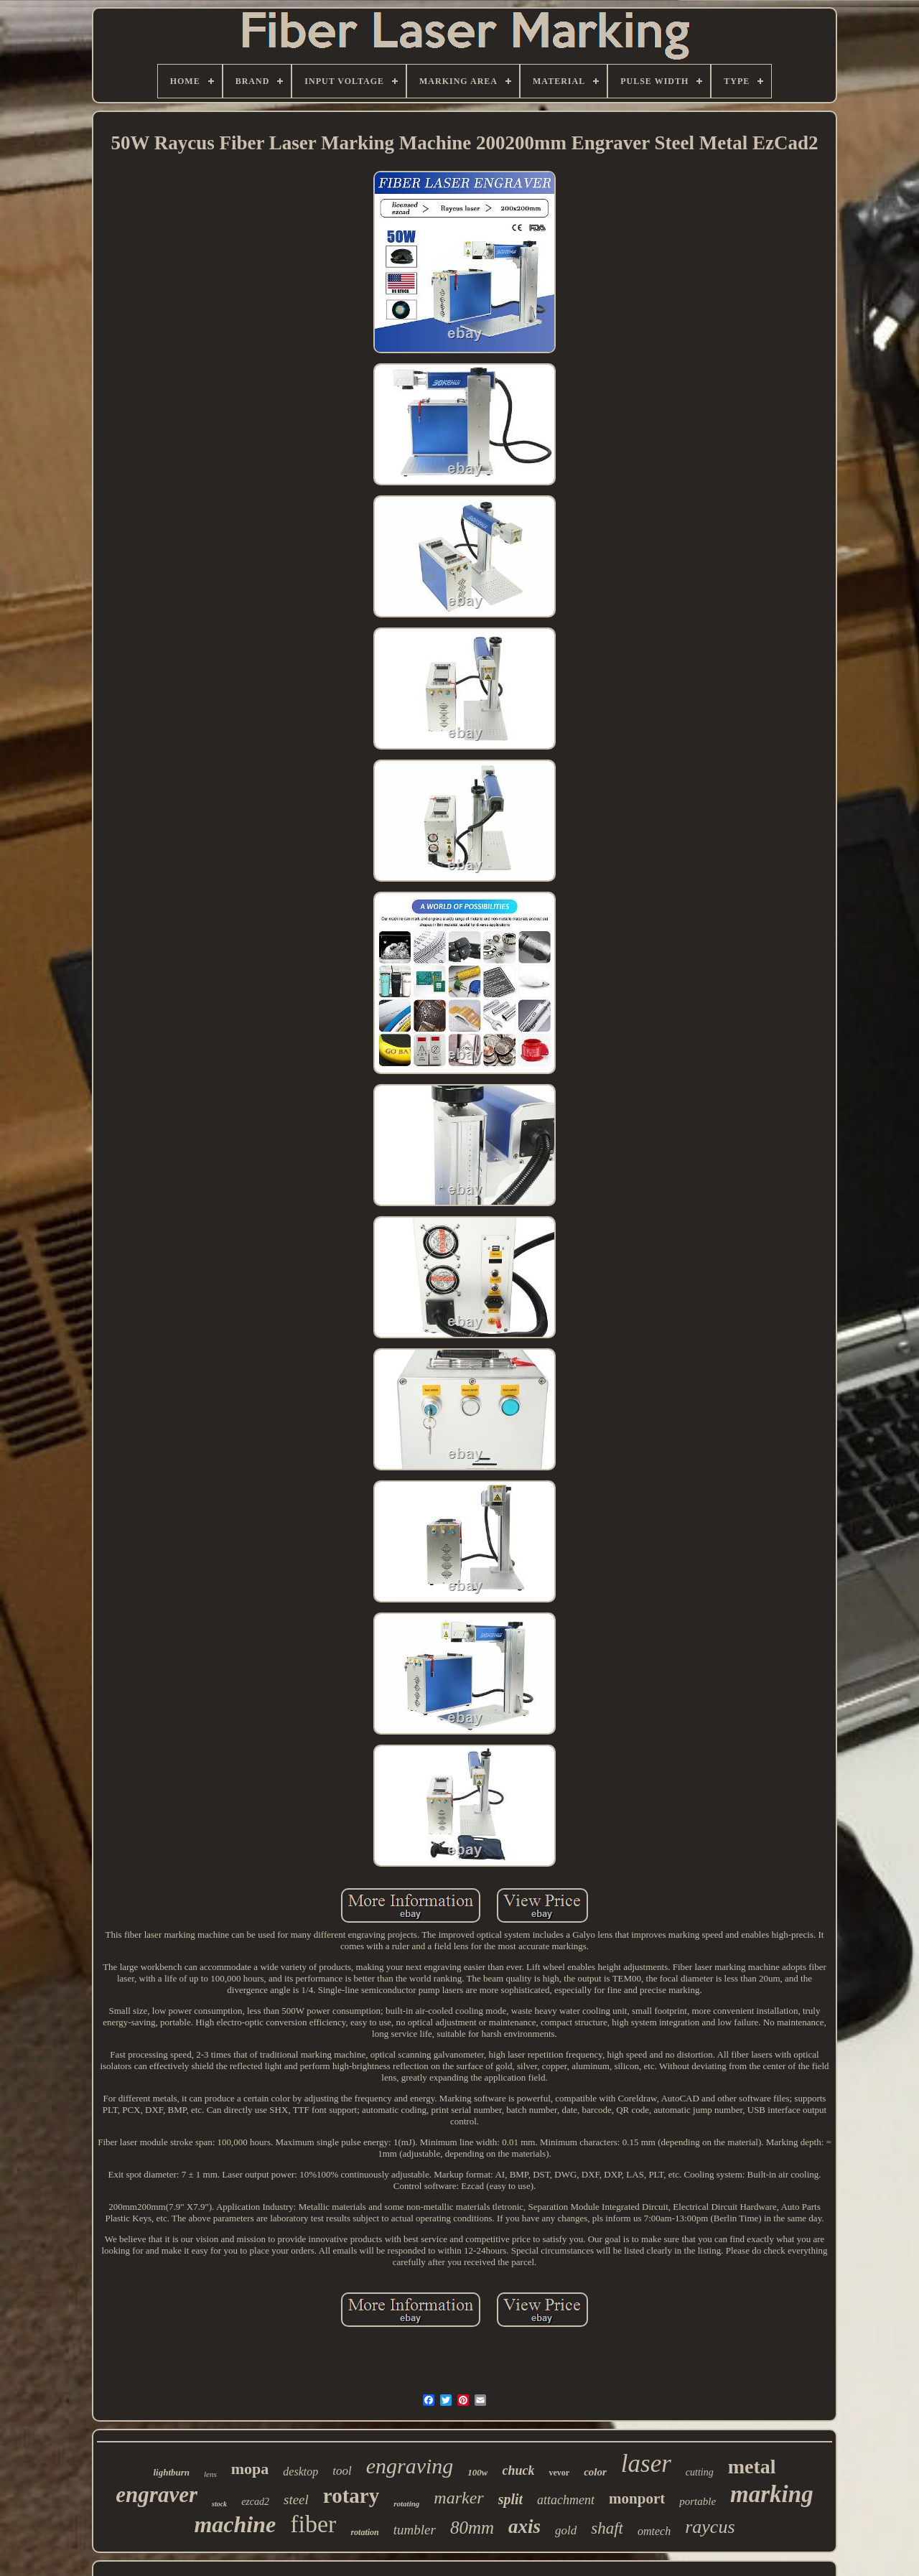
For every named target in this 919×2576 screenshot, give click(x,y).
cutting (700, 2472)
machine (235, 2524)
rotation (364, 2532)
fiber (313, 2524)
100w (477, 2472)
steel (296, 2499)
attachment (565, 2500)
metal (752, 2466)
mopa (250, 2469)
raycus (709, 2526)
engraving (410, 2466)
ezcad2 (255, 2501)
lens (210, 2474)
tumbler (414, 2529)
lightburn (171, 2472)
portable (697, 2501)
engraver (156, 2494)
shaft (607, 2528)
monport (637, 2498)
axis (524, 2526)
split (510, 2499)
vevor (559, 2473)
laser (646, 2464)
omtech (654, 2531)
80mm (472, 2527)
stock (219, 2504)
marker (458, 2497)
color (595, 2472)
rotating (406, 2503)
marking (771, 2494)
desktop (300, 2471)
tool (341, 2471)
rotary (351, 2495)
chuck (518, 2470)
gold (566, 2530)
